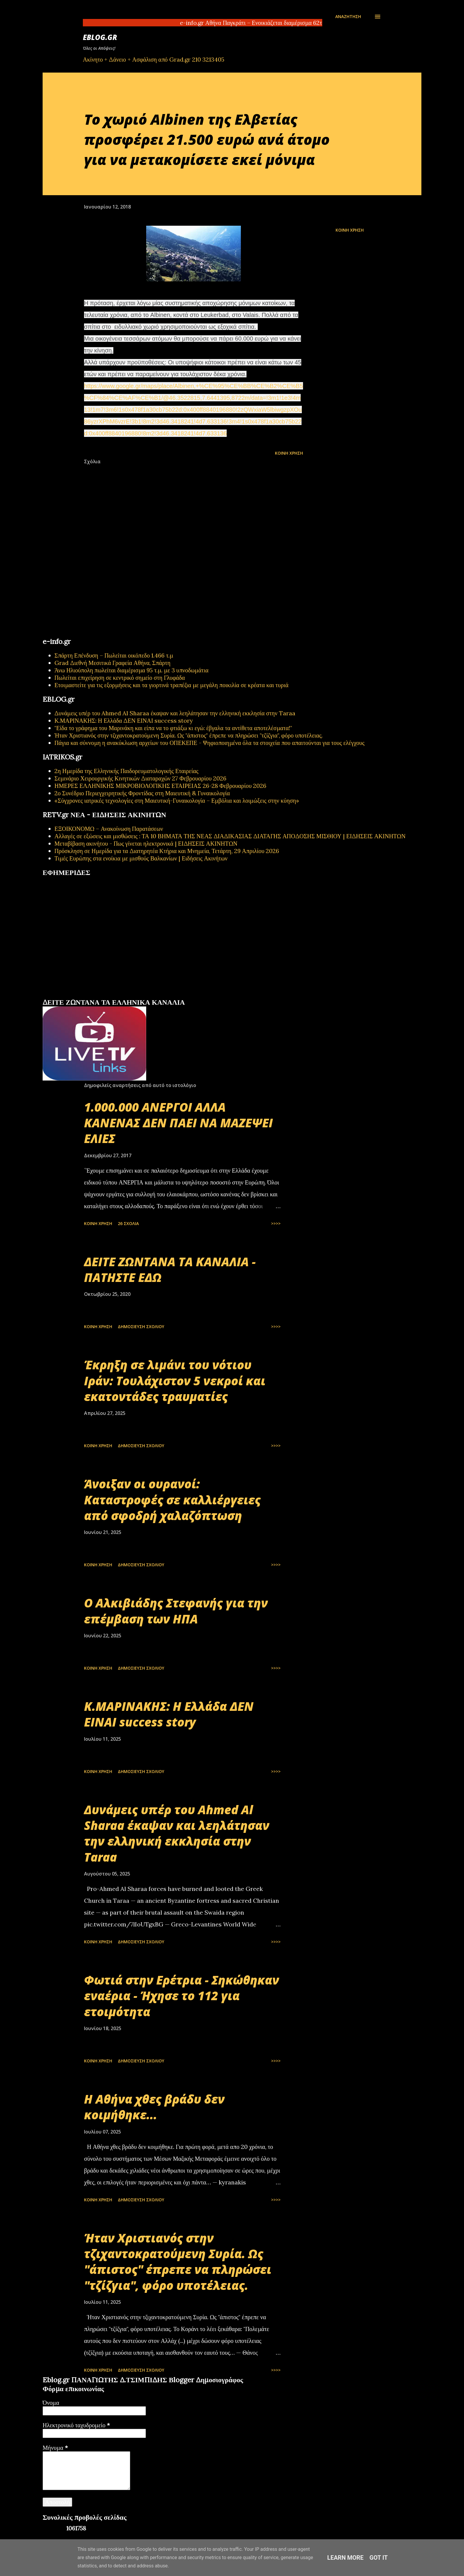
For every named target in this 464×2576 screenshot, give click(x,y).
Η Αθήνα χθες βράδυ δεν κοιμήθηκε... (154, 2107)
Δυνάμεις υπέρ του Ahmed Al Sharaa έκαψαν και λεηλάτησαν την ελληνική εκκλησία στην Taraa (174, 713)
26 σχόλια (128, 1223)
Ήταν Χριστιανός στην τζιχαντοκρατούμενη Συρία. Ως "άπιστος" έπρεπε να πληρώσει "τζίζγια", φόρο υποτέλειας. (188, 735)
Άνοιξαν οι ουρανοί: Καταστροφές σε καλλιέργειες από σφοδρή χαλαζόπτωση (172, 1500)
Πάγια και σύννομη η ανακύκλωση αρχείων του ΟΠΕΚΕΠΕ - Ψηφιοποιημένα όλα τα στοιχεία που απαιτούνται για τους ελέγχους (209, 742)
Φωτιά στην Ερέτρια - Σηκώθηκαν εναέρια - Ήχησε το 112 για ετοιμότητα (181, 1996)
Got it (379, 2557)
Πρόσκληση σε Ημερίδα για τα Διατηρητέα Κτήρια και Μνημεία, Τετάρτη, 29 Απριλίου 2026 (166, 851)
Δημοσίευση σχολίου (141, 1326)
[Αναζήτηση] (348, 16)
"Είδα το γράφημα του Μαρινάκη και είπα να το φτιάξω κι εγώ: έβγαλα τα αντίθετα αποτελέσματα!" (173, 728)
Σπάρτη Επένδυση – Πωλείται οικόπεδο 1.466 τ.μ (113, 655)
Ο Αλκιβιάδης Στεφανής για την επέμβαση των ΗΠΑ (176, 1611)
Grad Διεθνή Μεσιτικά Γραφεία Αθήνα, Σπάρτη (112, 662)
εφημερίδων (100, 996)
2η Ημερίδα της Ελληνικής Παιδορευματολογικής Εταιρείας (126, 771)
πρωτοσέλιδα (79, 996)
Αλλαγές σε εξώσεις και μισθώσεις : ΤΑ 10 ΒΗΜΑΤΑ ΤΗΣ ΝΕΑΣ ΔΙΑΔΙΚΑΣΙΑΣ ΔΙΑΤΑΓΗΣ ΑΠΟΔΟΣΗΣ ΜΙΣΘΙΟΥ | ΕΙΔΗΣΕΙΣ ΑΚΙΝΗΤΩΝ (230, 836)
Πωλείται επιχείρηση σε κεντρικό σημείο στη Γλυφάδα (119, 677)
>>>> (276, 1223)
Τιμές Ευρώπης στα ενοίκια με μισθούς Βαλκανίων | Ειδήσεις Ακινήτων (141, 858)
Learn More (345, 2557)
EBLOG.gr (100, 37)
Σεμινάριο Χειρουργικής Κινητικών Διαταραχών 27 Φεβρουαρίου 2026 (140, 778)
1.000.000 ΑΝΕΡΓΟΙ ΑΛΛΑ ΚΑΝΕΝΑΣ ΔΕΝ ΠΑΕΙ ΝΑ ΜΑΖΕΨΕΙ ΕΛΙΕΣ (178, 1123)
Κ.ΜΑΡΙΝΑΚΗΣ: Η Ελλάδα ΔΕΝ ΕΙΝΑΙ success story (123, 720)
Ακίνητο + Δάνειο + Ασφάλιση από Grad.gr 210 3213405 (153, 59)
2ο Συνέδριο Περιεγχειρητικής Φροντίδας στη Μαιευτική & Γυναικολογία (142, 793)
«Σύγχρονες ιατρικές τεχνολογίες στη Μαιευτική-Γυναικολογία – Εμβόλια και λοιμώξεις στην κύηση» (176, 800)
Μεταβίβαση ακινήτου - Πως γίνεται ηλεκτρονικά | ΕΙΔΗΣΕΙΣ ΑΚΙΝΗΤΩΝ (145, 843)
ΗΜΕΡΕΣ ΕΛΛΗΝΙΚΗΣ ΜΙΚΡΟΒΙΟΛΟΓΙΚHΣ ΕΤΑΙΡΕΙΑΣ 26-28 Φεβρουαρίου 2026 (160, 785)
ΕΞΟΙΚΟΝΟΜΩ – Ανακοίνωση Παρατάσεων (108, 828)
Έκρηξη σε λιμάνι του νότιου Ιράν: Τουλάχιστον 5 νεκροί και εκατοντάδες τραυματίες (174, 1381)
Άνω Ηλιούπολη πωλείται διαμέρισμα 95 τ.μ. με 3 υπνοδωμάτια (131, 670)
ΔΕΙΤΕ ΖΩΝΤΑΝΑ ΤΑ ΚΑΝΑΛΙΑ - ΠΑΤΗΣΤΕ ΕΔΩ (170, 1269)
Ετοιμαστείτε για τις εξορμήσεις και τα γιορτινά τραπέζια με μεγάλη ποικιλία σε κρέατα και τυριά (171, 685)
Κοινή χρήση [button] (350, 230)
